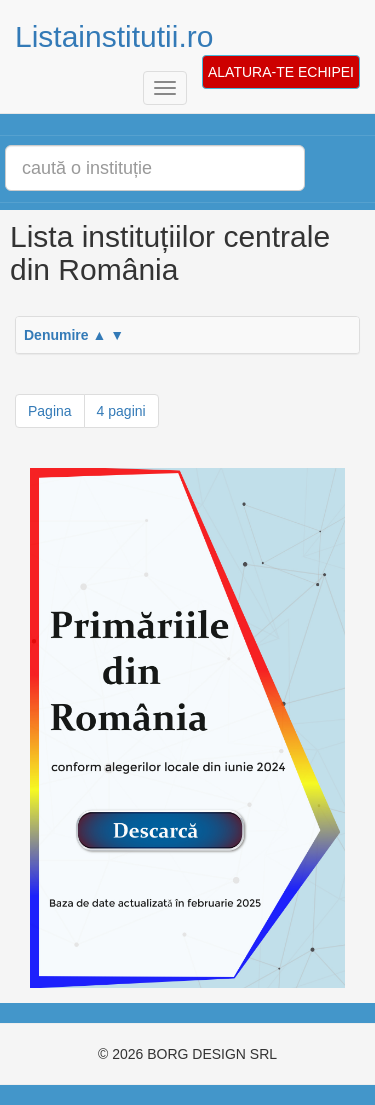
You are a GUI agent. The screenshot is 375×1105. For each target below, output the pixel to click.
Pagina (50, 411)
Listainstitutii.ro (114, 36)
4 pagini (121, 411)
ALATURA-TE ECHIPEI (281, 72)
